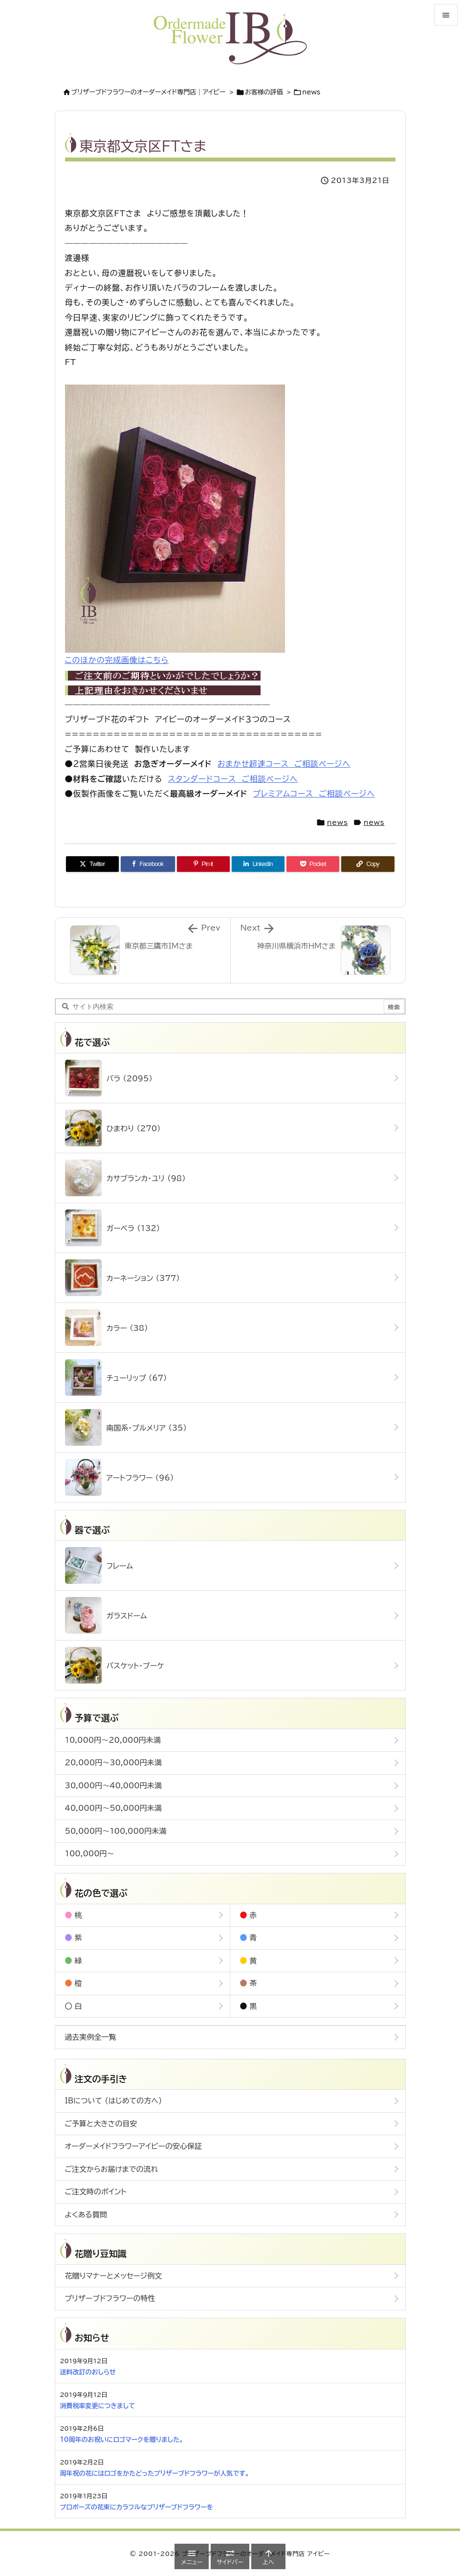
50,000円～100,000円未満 (116, 1831)
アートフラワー (119, 1477)
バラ (109, 1078)
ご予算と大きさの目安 (101, 2123)
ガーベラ (112, 1227)
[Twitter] (92, 864)
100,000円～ (89, 1853)
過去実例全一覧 (90, 2037)
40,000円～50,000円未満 (113, 1808)
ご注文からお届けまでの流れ (111, 2169)
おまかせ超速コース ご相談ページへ (284, 764)
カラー (106, 1327)
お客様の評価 (264, 92)
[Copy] (367, 864)
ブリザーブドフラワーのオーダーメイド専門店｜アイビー (148, 92)
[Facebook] (148, 864)
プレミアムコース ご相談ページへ (314, 794)
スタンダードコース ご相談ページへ (233, 779)
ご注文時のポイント (96, 2191)
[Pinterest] (203, 864)
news (311, 92)
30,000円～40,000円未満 (113, 1785)
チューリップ (116, 1377)
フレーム (99, 1565)
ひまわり (113, 1128)
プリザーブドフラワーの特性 (110, 2298)
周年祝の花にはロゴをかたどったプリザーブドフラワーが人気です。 (154, 2473)
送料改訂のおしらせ (88, 2372)
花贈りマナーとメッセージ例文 (113, 2276)
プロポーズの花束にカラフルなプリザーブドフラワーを (136, 2507)
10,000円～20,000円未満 (113, 1740)
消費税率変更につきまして (97, 2406)
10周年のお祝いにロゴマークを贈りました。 (121, 2440)
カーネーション (122, 1277)
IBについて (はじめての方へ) (113, 2100)
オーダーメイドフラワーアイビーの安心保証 (133, 2146)
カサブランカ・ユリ (125, 1178)
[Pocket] (312, 864)
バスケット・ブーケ (114, 1665)
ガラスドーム (106, 1615)
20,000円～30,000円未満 (113, 1762)
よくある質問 (86, 2214)
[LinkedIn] (258, 864)
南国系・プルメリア (126, 1427)
